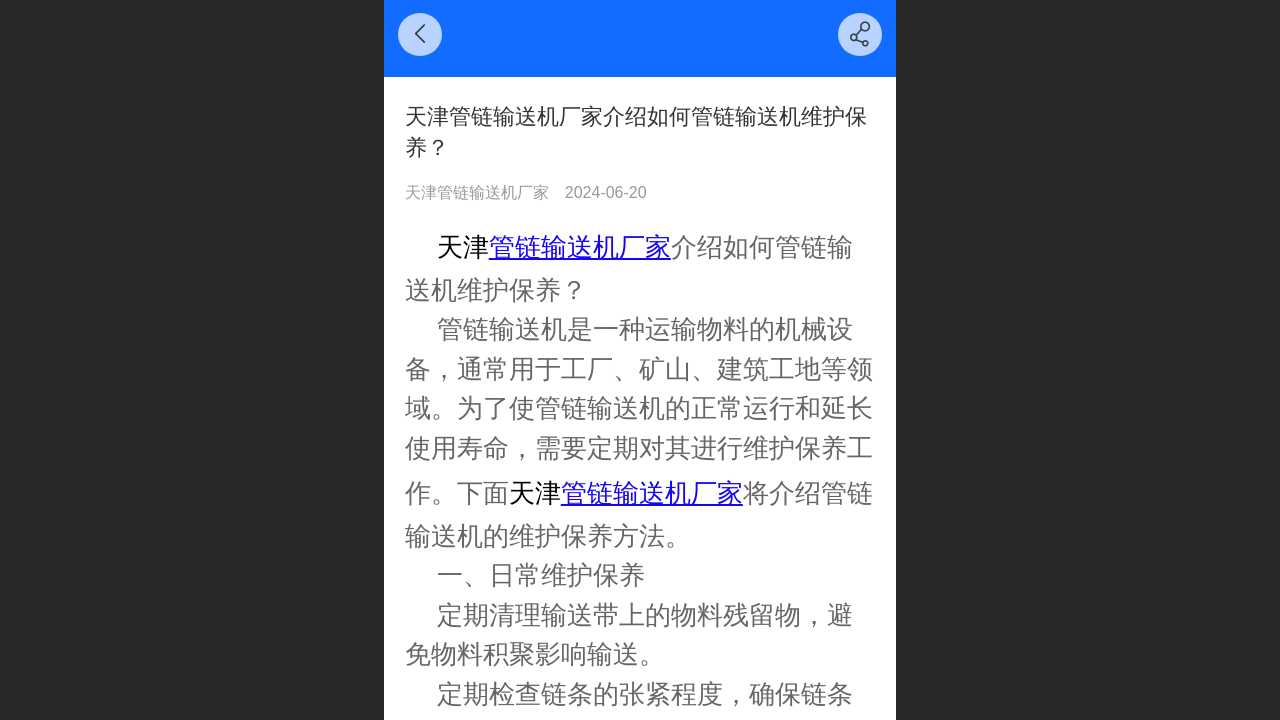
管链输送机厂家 (580, 247)
